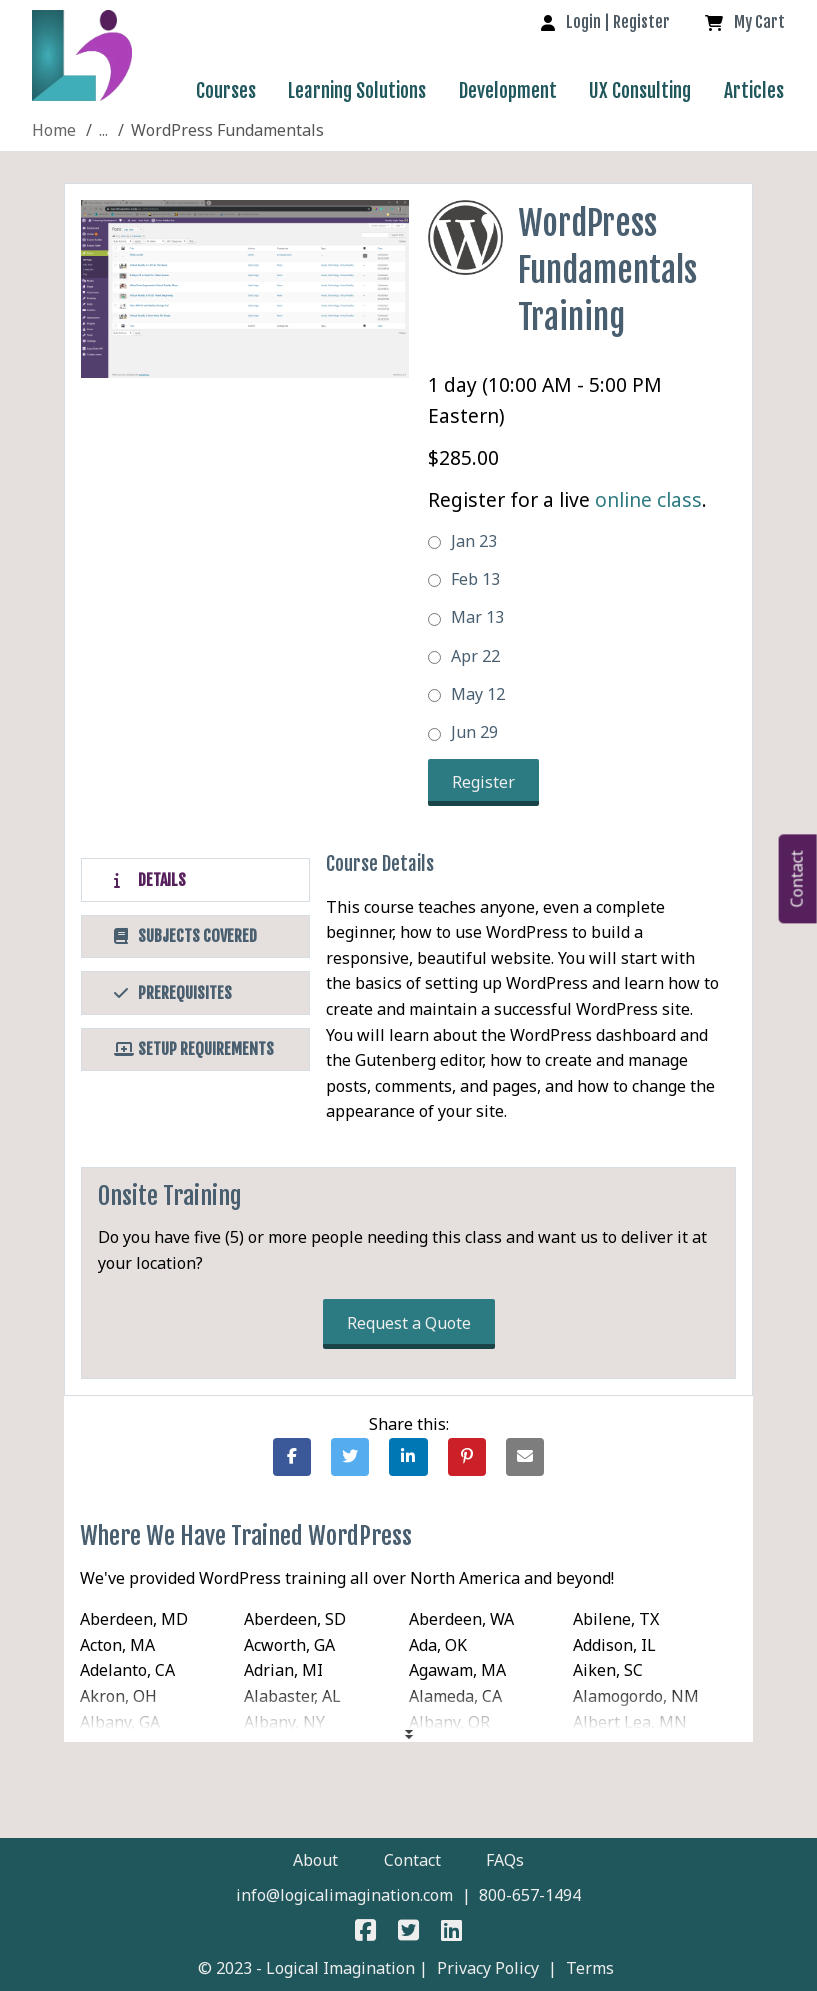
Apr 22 (464, 656)
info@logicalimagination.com (344, 1895)
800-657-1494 (530, 1895)
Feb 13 (464, 579)
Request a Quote (409, 1323)
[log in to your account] (605, 22)
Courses (226, 91)
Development (508, 91)
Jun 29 (463, 732)
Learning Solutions (357, 91)
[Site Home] (54, 130)
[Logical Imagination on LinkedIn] (451, 1933)
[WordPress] (103, 130)
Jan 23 (462, 541)
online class (648, 499)
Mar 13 (466, 617)
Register (483, 782)
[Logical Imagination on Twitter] (408, 1933)
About (315, 1860)
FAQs (505, 1860)
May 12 (466, 694)
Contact (412, 1860)
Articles (754, 91)
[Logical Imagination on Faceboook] (366, 1933)
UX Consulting (640, 91)
